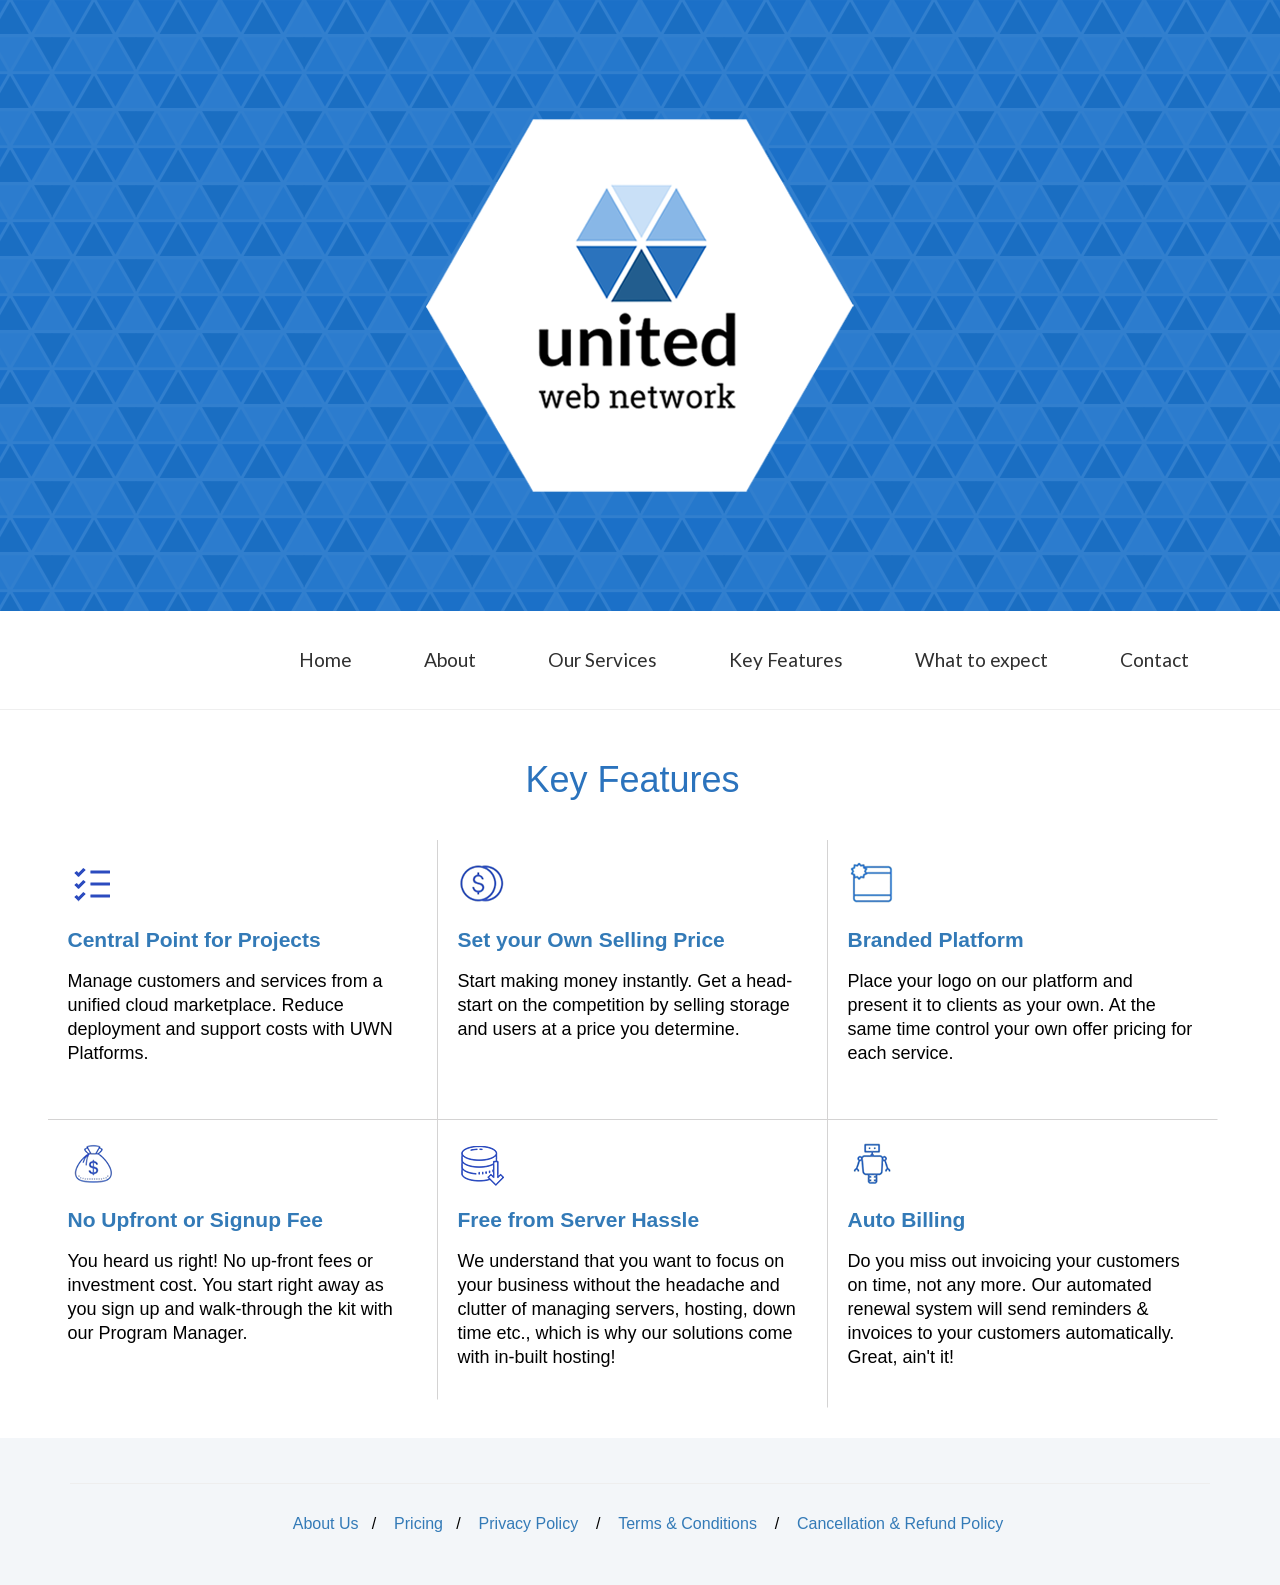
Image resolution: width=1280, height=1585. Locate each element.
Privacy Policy (529, 1523)
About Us (326, 1523)
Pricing (418, 1523)
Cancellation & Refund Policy (900, 1523)
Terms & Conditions (687, 1523)
